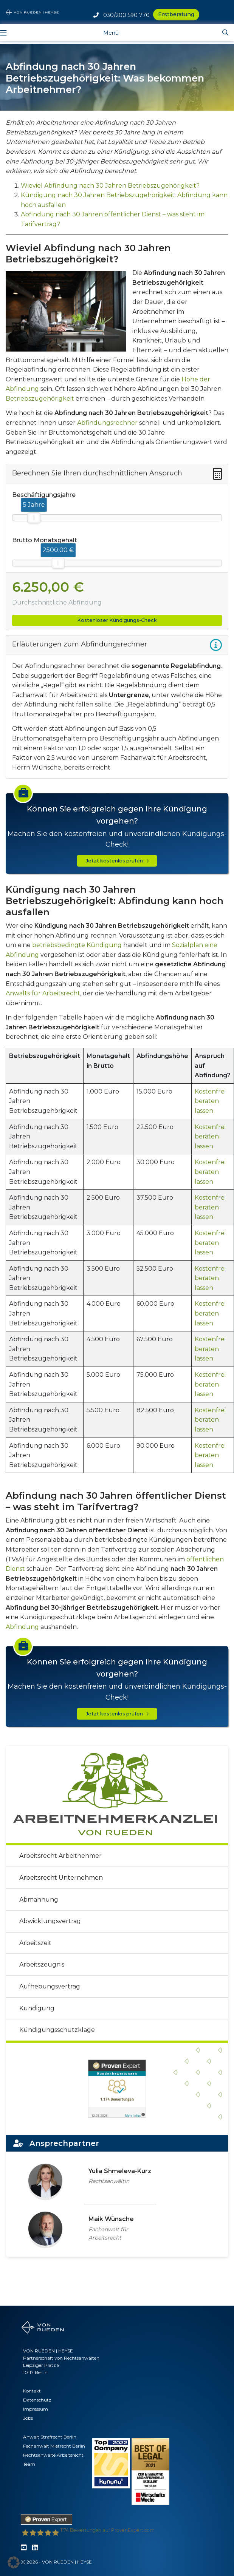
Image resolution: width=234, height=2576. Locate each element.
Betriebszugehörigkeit (40, 398)
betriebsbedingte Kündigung (77, 945)
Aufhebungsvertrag (49, 1986)
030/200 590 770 (121, 15)
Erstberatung (176, 14)
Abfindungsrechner (107, 422)
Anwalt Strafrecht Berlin (49, 2437)
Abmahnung (38, 1899)
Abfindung (22, 1626)
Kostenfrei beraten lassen (210, 1101)
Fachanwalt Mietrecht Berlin (54, 2446)
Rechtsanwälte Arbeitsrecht (53, 2455)
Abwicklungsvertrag (50, 1921)
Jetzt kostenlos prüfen (117, 861)
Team (29, 2464)
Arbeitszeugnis (41, 1964)
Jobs (28, 2418)
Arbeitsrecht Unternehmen (61, 1877)
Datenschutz (37, 2400)
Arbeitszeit (35, 1943)
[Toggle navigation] (105, 32)
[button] (13, 2562)
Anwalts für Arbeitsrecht (43, 993)
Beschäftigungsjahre (44, 494)
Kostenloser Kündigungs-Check (117, 620)
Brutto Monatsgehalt (44, 540)
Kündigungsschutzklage (57, 2029)
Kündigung (36, 2008)
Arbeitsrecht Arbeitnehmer (60, 1855)
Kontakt (32, 2391)
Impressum (35, 2409)
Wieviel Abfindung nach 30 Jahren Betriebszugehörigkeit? (110, 185)
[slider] (34, 517)
